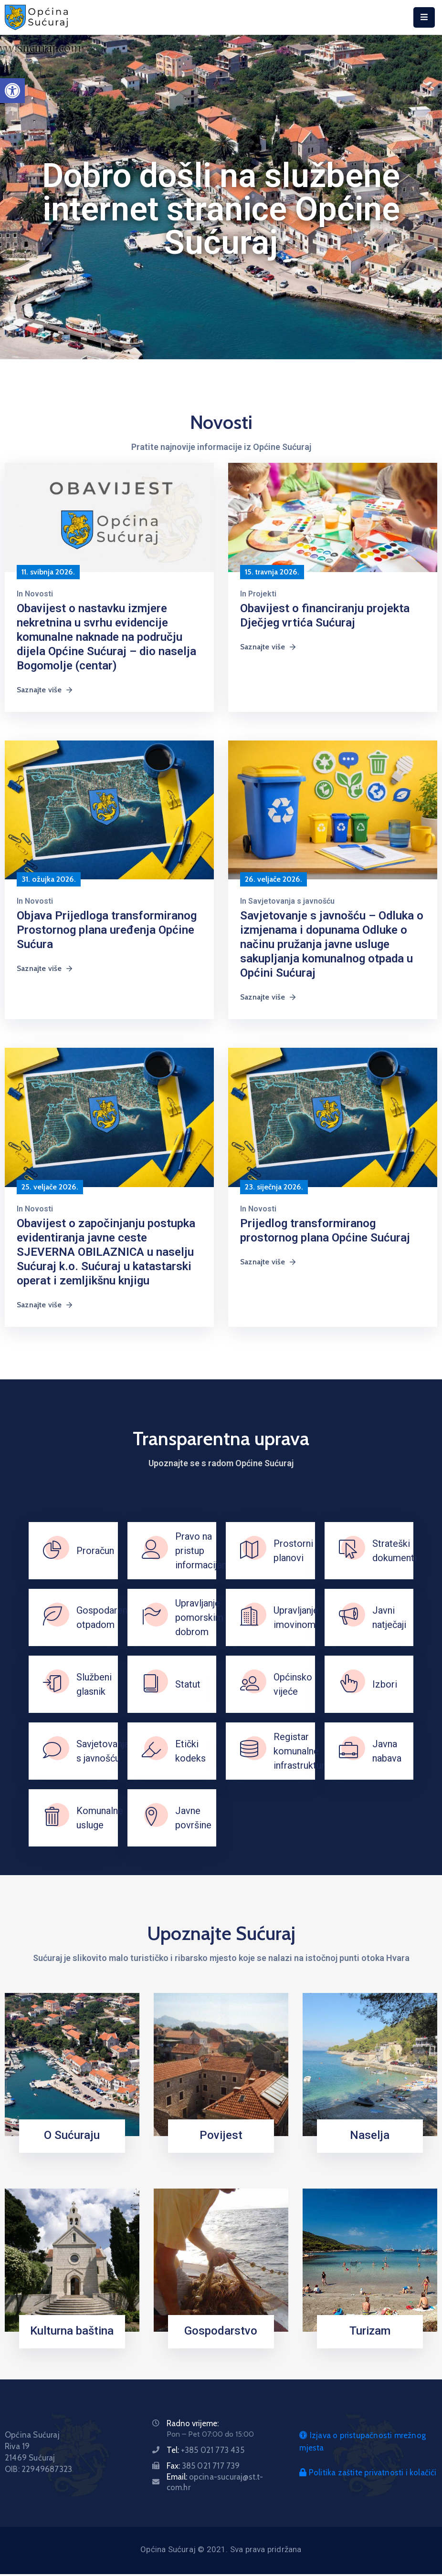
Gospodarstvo (220, 2330)
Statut (187, 1684)
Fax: (203, 2466)
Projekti (262, 593)
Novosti (39, 593)
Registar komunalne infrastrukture (302, 1751)
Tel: (205, 2450)
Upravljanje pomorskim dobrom (199, 1617)
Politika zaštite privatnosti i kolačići (367, 2472)
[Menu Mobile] (424, 17)
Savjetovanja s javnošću (291, 901)
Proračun (95, 1550)
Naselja (369, 2135)
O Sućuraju (72, 2135)
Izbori (384, 1684)
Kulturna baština (72, 2330)
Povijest (221, 2135)
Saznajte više (45, 689)
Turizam (369, 2330)
